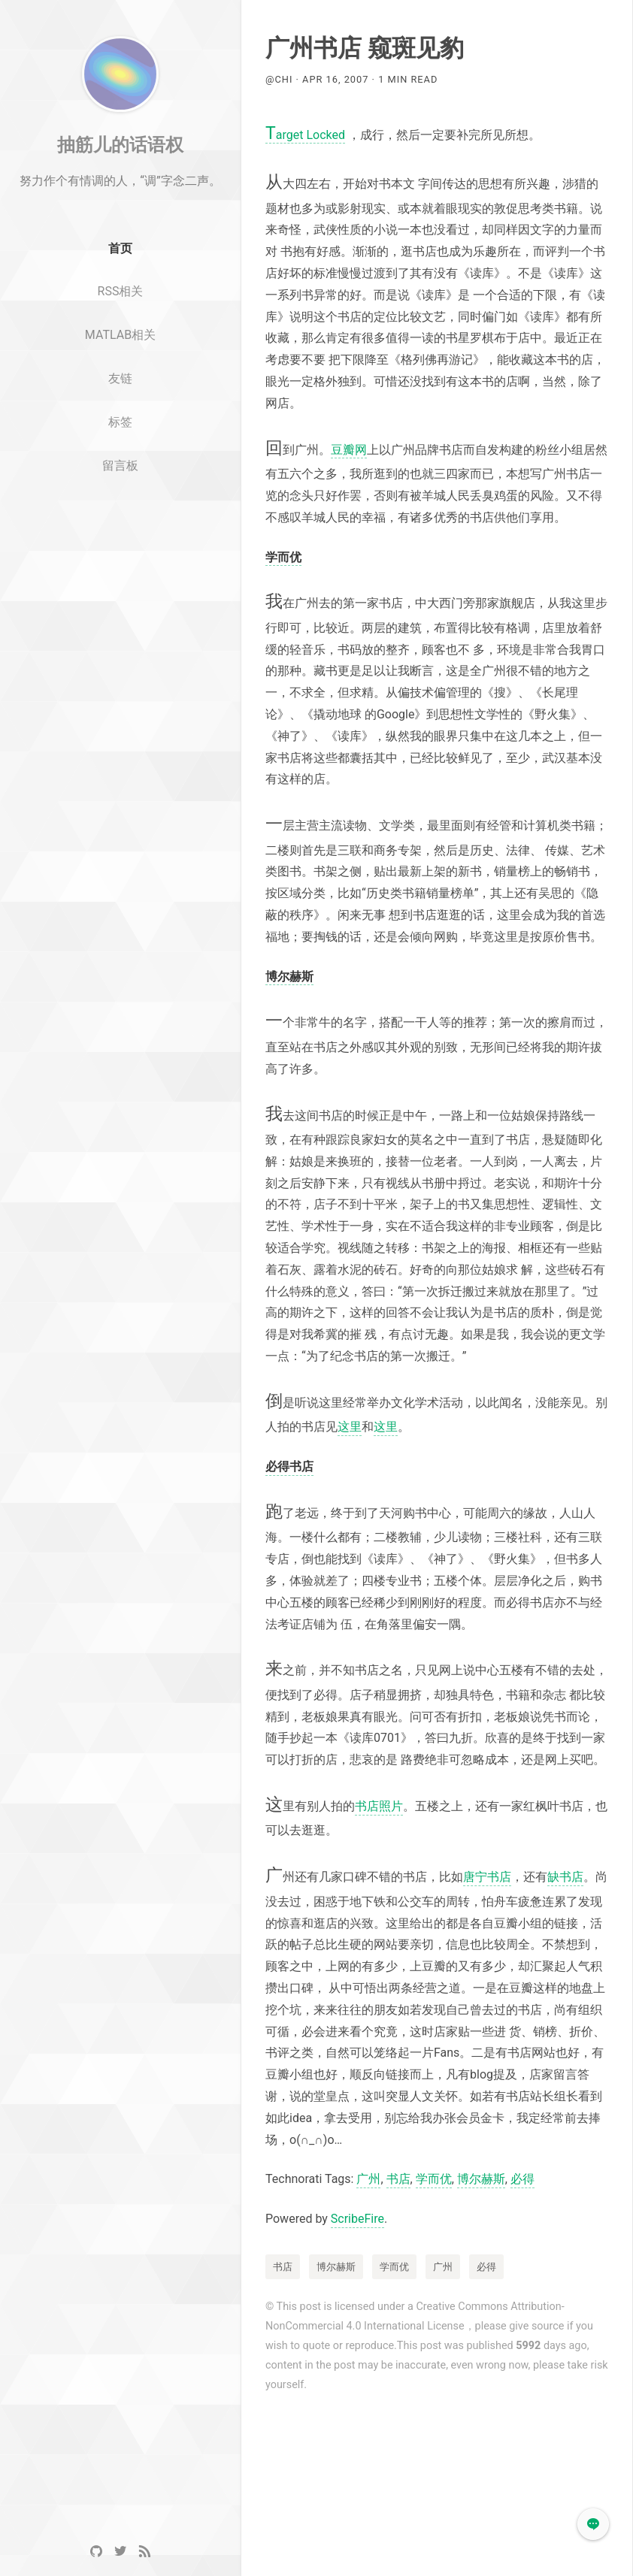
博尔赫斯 (481, 2179)
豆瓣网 (349, 450)
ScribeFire (357, 2219)
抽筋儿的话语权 (120, 182)
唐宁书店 (487, 1877)
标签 (120, 460)
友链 (120, 417)
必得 (522, 2179)
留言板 (120, 504)
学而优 (434, 2179)
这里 (350, 1427)
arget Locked (305, 136)
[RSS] (144, 2551)
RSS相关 (121, 329)
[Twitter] (120, 2551)
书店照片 (379, 1806)
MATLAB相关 (120, 373)
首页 (120, 287)
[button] (593, 2524)
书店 (398, 2179)
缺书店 (565, 1877)
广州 (368, 2179)
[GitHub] (96, 2551)
